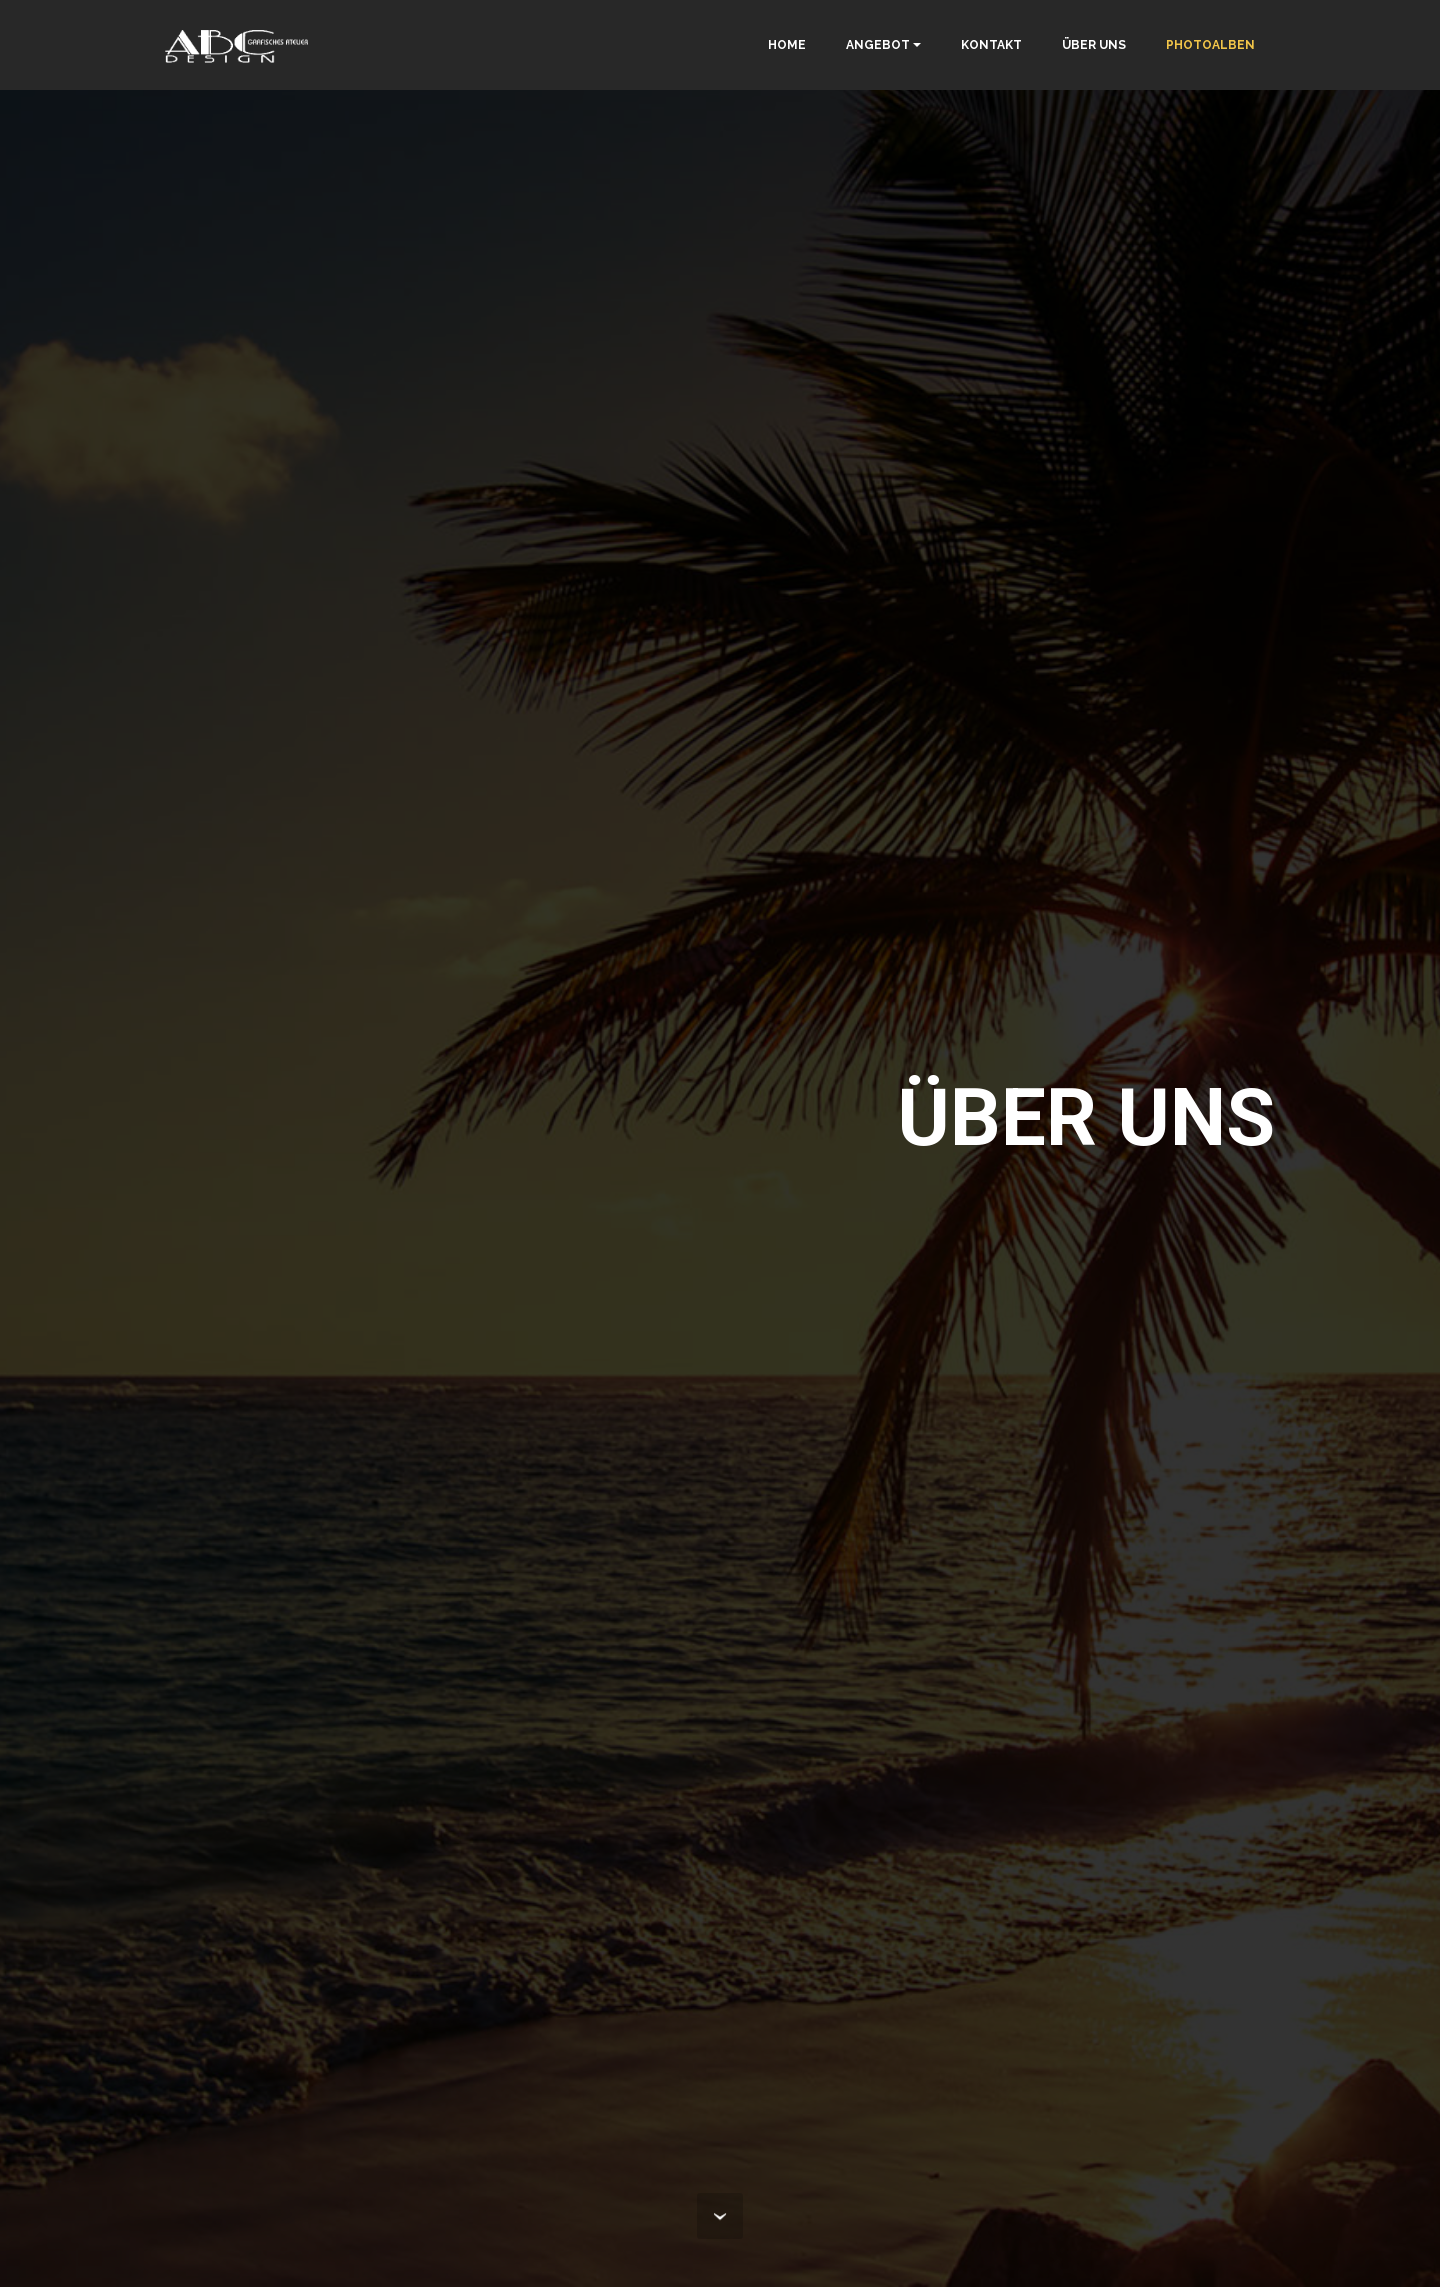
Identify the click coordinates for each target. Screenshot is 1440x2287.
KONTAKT (991, 45)
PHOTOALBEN (1210, 45)
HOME (787, 45)
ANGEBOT (878, 45)
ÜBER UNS (1094, 45)
